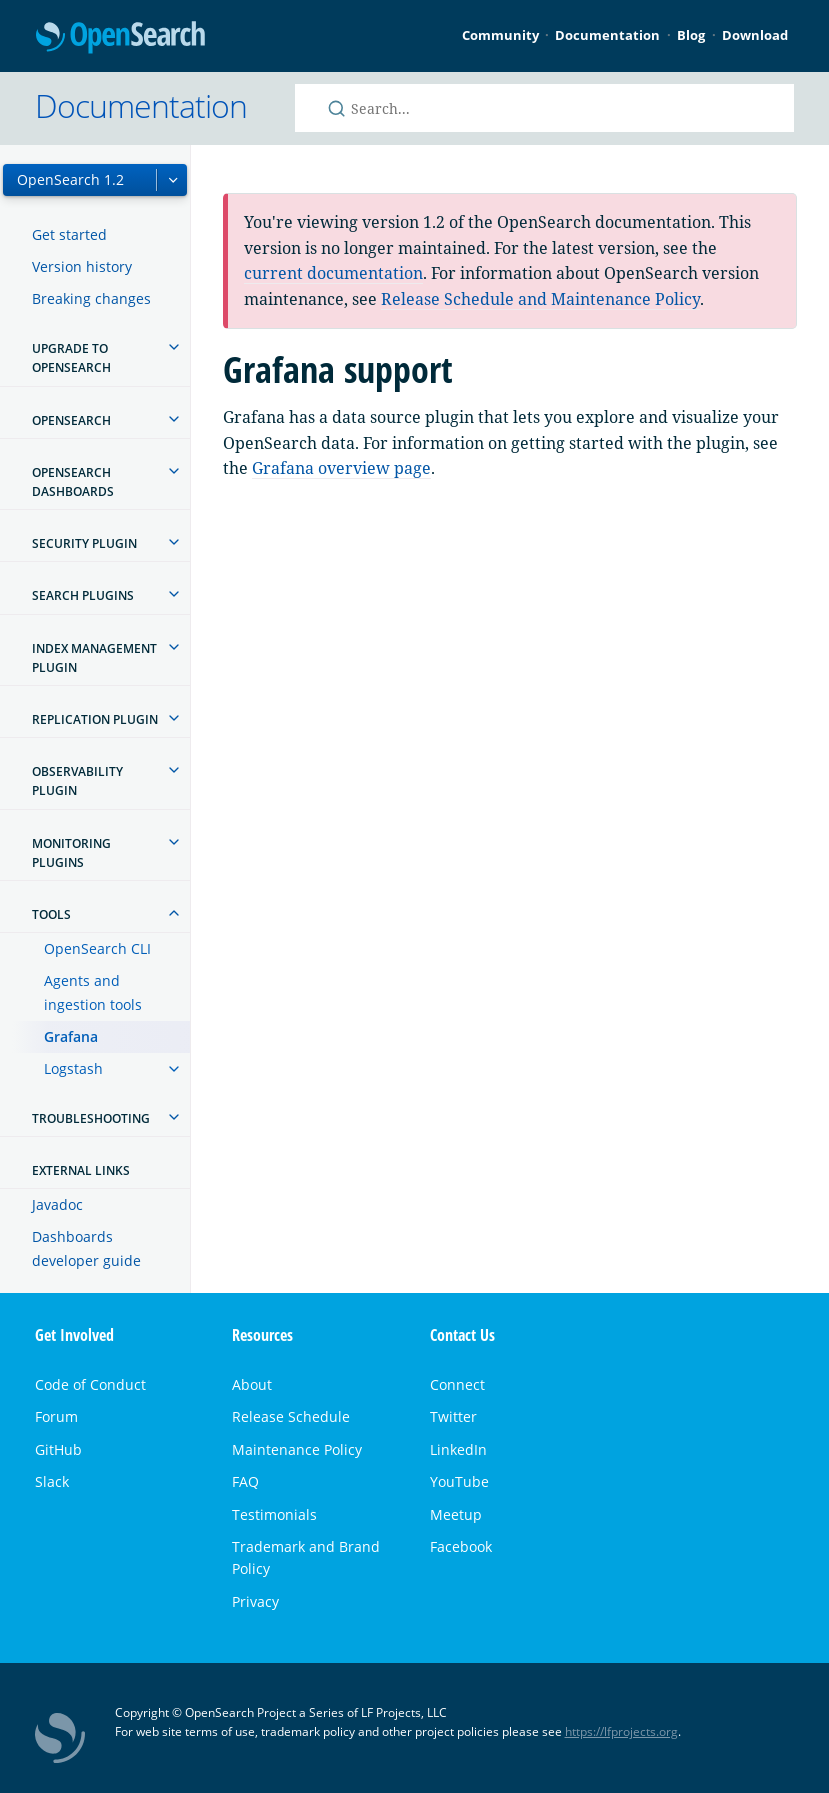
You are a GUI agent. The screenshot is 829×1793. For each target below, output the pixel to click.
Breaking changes (91, 298)
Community (500, 35)
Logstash (73, 1068)
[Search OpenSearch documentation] (545, 108)
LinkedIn (458, 1449)
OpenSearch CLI (97, 948)
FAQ (245, 1481)
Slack (52, 1481)
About (252, 1384)
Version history (82, 266)
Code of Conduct (90, 1384)
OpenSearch (120, 38)
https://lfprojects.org (621, 1731)
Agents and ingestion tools (93, 992)
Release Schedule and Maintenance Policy (540, 299)
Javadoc (57, 1204)
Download (755, 35)
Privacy (255, 1601)
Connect (457, 1384)
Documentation (607, 35)
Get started (69, 234)
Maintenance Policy (297, 1449)
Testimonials (274, 1514)
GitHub (58, 1449)
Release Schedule (291, 1416)
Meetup (456, 1514)
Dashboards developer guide (86, 1248)
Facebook (461, 1546)
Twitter (453, 1416)
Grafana (71, 1036)
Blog (691, 35)
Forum (56, 1416)
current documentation (333, 273)
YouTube (459, 1481)
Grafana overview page (341, 468)
